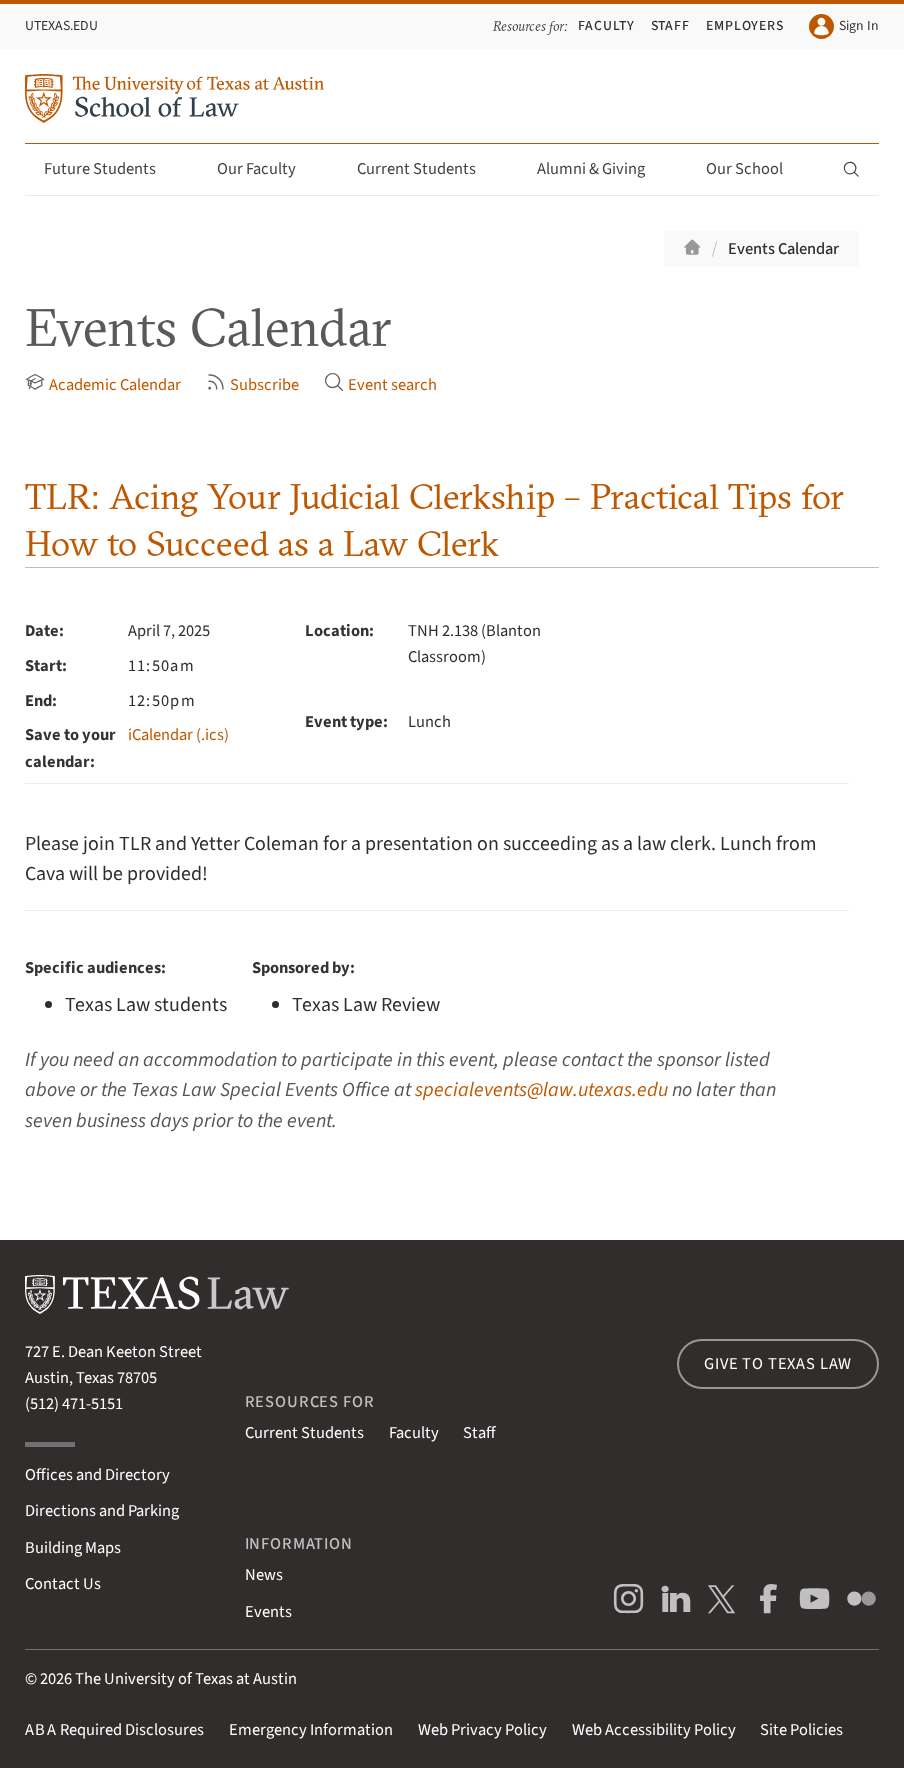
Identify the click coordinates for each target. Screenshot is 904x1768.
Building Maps (73, 1548)
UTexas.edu (61, 26)
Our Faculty (268, 169)
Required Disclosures (114, 1730)
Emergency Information (311, 1730)
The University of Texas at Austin (186, 1679)
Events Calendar (783, 249)
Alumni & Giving (602, 169)
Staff (671, 26)
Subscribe (252, 384)
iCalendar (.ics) (178, 735)
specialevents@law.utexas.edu (541, 1090)
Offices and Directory (97, 1475)
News (264, 1575)
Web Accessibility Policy (654, 1730)
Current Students (428, 169)
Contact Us (63, 1584)
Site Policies (801, 1730)
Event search (380, 384)
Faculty (606, 26)
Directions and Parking (102, 1511)
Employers (745, 26)
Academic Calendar (103, 384)
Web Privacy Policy (482, 1730)
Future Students (111, 169)
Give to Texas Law (778, 1364)
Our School (756, 169)
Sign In (844, 26)
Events (268, 1612)
